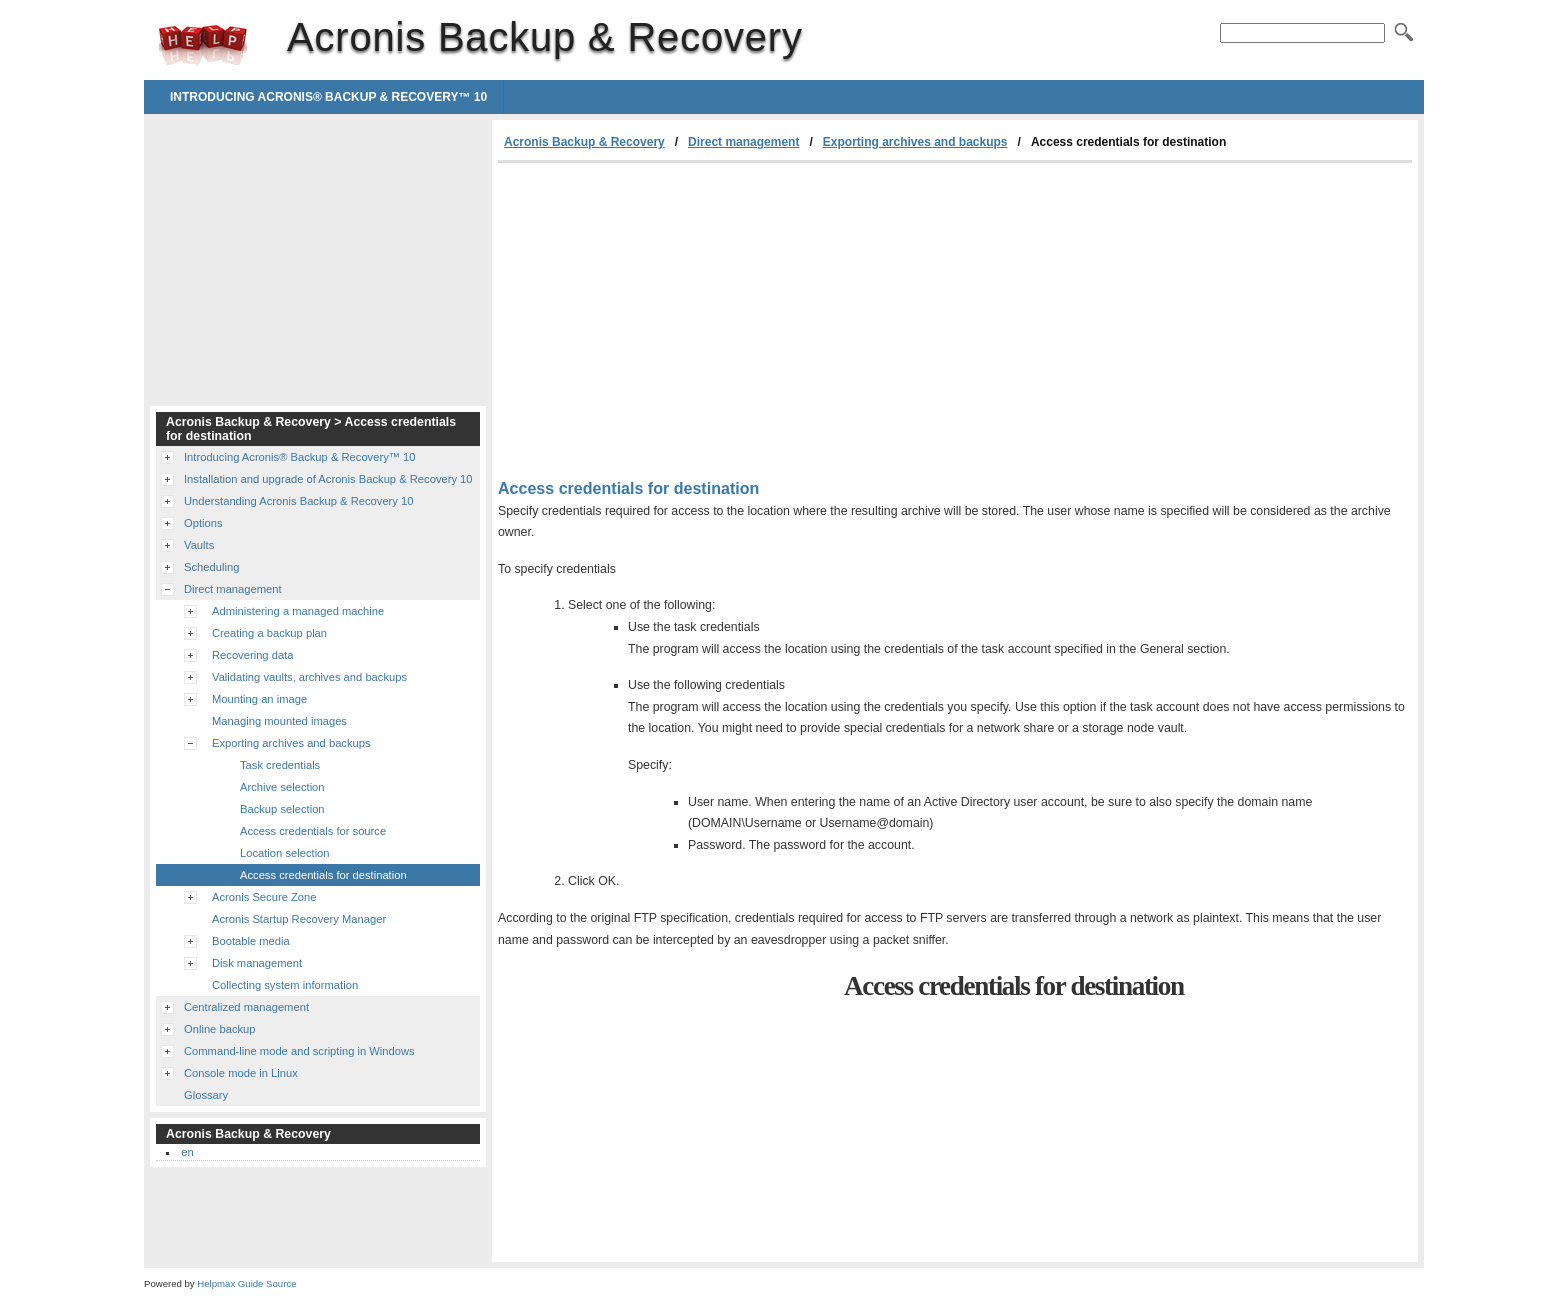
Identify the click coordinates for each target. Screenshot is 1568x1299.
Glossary (206, 1095)
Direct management (743, 142)
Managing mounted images (279, 721)
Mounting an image (259, 699)
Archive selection (282, 787)
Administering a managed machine (298, 611)
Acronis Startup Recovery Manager (299, 919)
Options (203, 523)
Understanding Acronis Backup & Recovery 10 (298, 501)
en (187, 1152)
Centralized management (246, 1007)
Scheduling (211, 567)
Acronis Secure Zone (264, 897)
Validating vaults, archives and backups (309, 677)
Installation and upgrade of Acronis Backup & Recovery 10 (328, 479)
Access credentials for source (313, 831)
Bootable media (251, 941)
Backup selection (282, 809)
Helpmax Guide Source (246, 1283)
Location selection (285, 853)
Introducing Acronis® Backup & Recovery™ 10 (328, 97)
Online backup (220, 1029)
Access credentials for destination (323, 875)
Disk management (257, 963)
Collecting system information (285, 985)
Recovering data (252, 655)
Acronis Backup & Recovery (203, 45)
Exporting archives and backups (915, 142)
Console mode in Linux (241, 1073)
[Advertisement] (666, 313)
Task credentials (280, 765)
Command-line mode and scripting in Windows (299, 1051)
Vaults (199, 545)
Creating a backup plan (269, 633)
